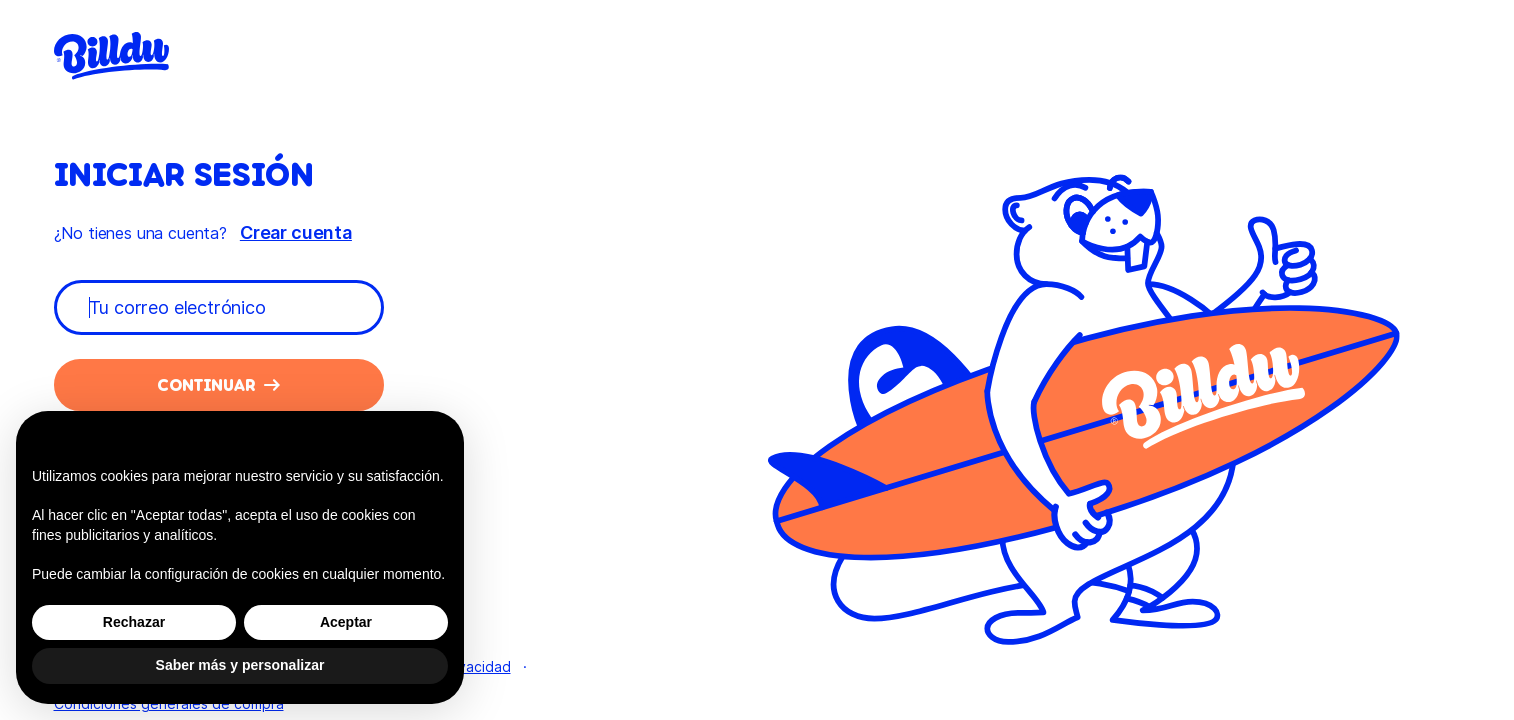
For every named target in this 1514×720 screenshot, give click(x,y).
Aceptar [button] (346, 622)
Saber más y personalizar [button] (240, 665)
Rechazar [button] (134, 622)
